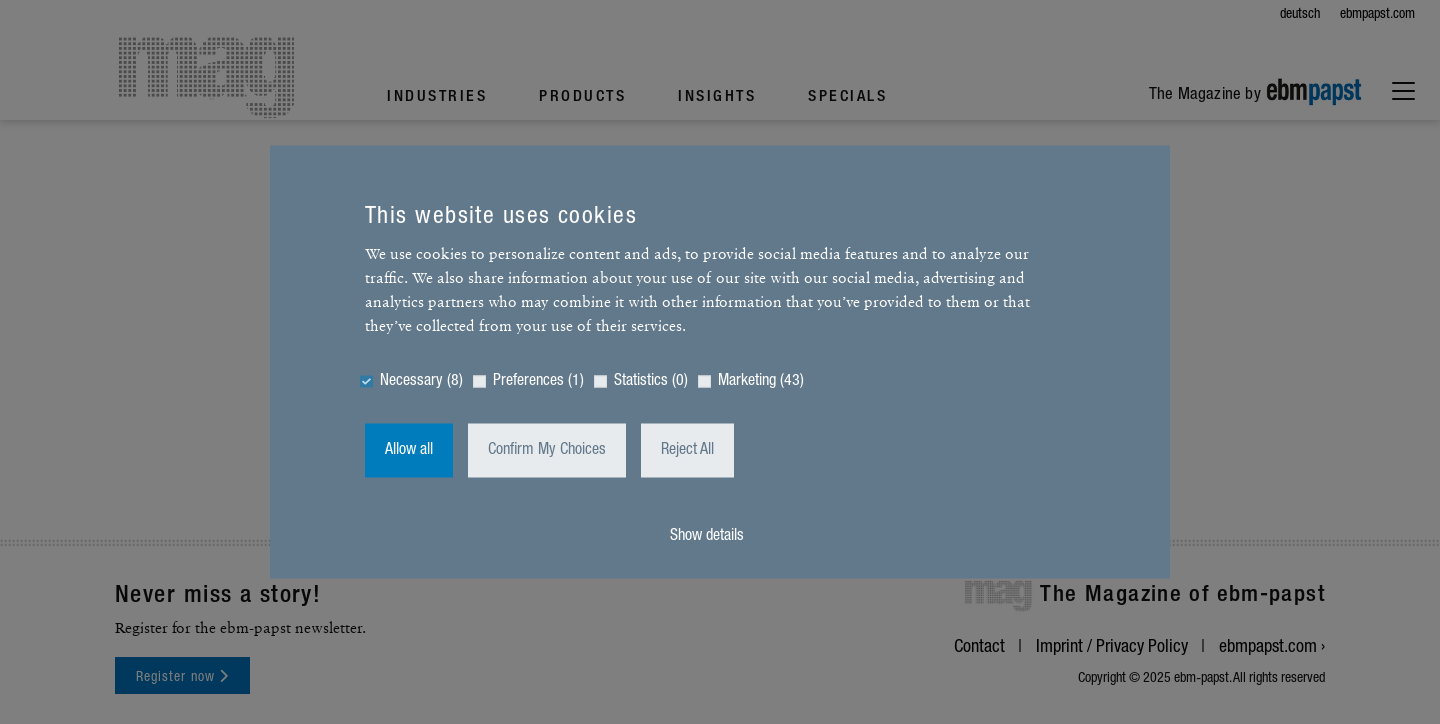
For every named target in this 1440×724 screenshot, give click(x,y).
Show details (707, 537)
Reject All (687, 451)
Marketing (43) (761, 382)
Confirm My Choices (547, 451)
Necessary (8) (421, 382)
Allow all (409, 451)
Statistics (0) (651, 382)
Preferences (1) (538, 382)
